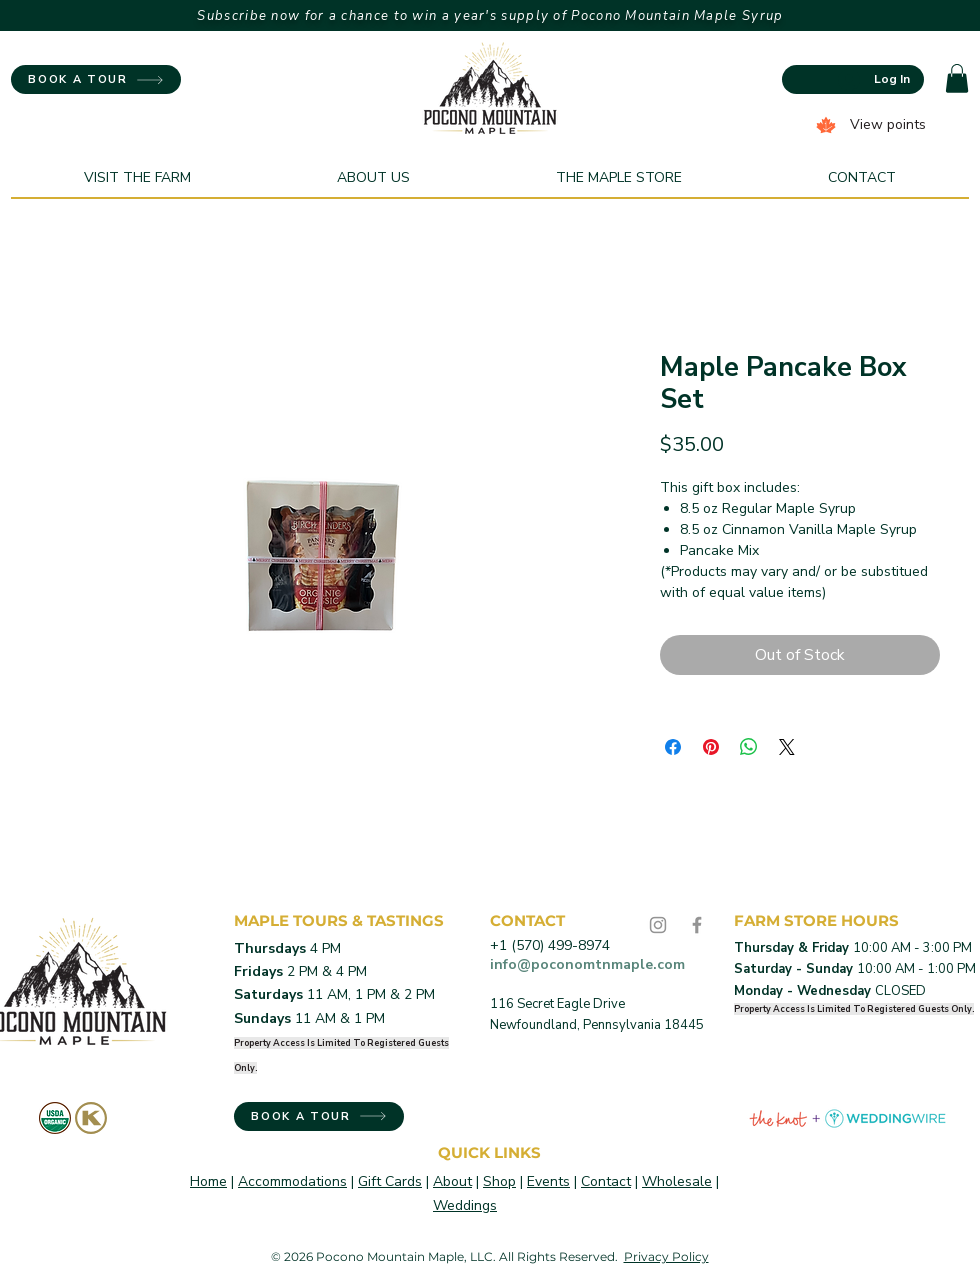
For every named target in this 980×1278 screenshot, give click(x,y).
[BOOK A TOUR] (96, 79)
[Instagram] (658, 925)
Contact (606, 1181)
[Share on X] (787, 747)
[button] (957, 78)
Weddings (465, 1205)
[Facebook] (697, 925)
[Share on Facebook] (673, 747)
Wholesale (677, 1181)
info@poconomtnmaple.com (587, 964)
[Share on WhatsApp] (749, 747)
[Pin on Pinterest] (711, 747)
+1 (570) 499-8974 (550, 945)
